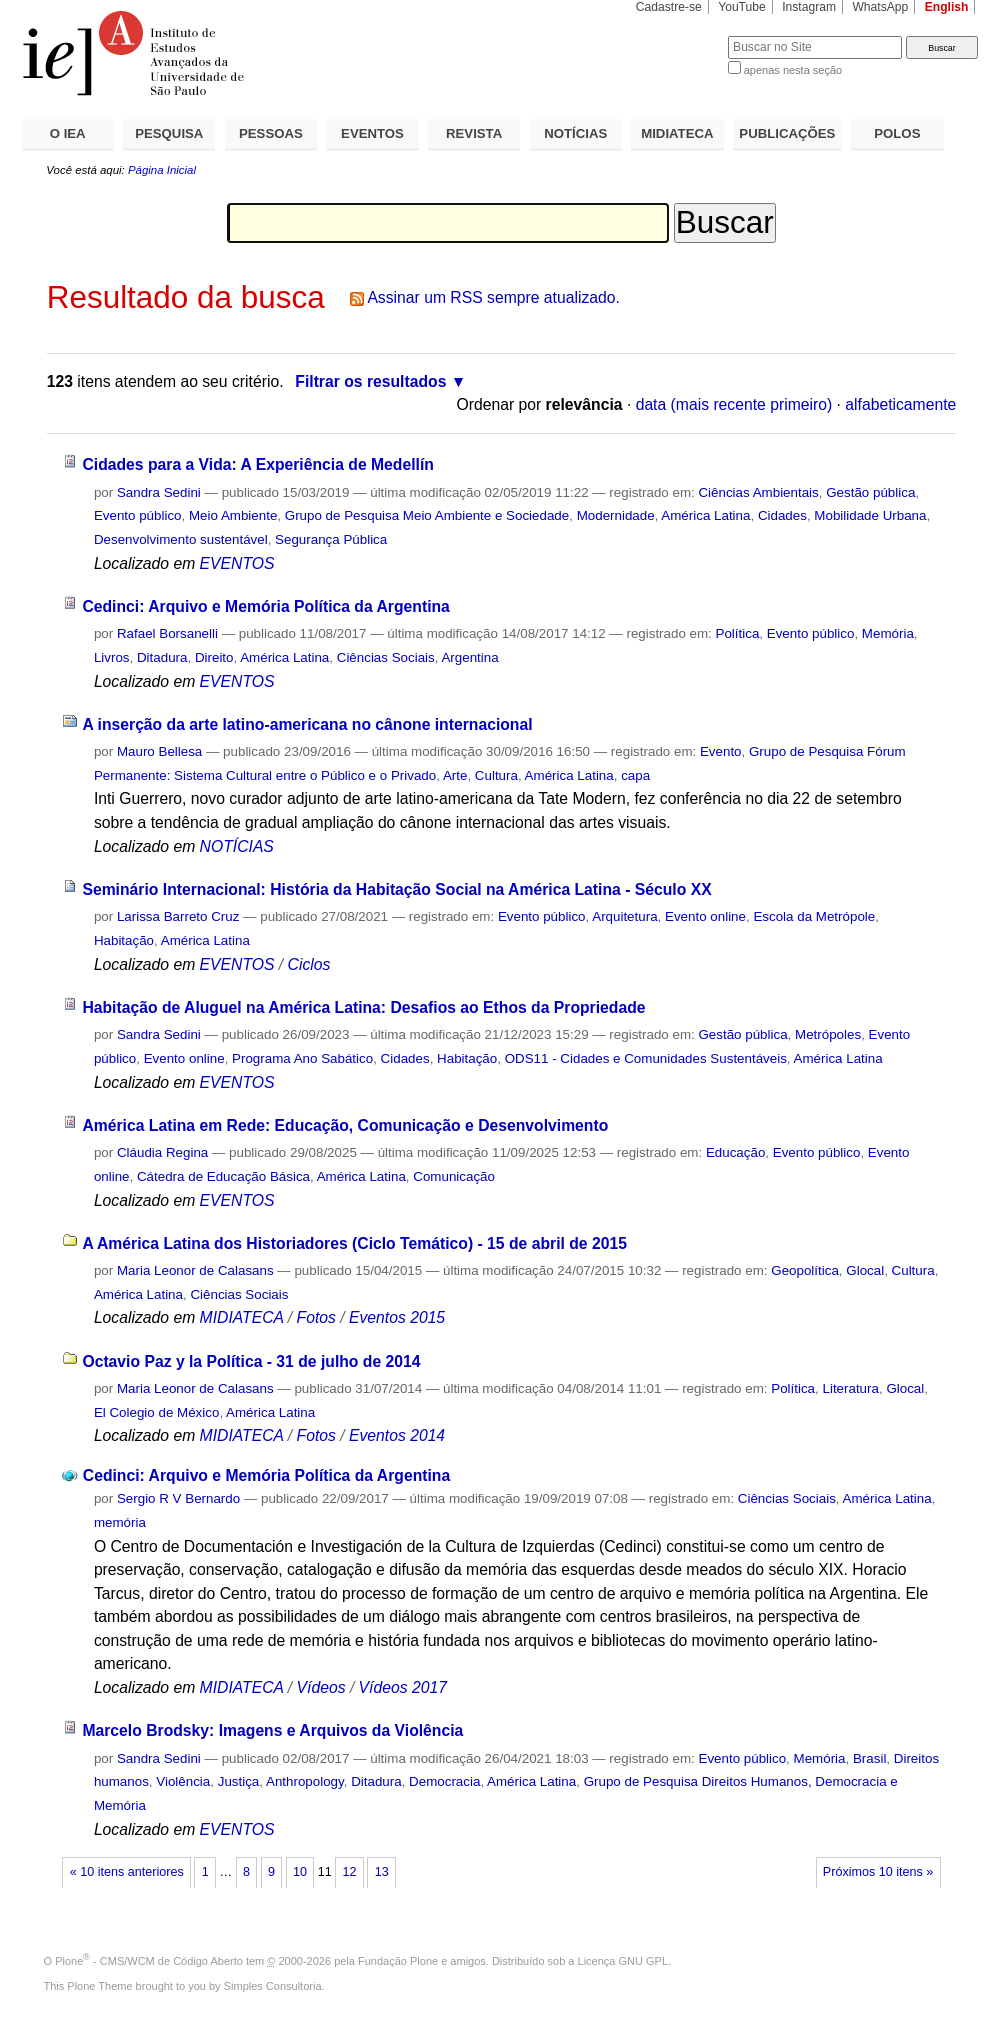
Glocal (865, 1270)
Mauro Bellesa (159, 751)
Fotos (316, 1317)
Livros (112, 657)
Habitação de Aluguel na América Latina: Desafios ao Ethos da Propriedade (363, 1007)
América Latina (705, 515)
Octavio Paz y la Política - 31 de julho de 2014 (251, 1361)
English (947, 7)
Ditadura (162, 657)
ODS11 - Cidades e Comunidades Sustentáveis (646, 1058)
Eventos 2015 (397, 1317)
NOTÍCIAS (575, 133)
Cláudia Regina (162, 1152)
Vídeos (321, 1687)
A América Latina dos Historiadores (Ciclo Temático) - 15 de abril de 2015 (354, 1243)
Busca (679, 35)
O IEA (68, 133)
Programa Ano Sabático (302, 1058)
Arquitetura (624, 916)
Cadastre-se (669, 7)
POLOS (897, 133)
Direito (214, 657)
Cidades (782, 515)
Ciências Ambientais (758, 492)
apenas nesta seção (793, 70)
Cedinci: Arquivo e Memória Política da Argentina (265, 606)
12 (350, 1872)
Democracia (444, 1781)
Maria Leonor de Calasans (195, 1270)
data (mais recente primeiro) (734, 404)
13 (382, 1872)
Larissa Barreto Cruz (178, 916)
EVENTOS (372, 133)
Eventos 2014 (397, 1435)
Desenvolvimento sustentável (181, 539)
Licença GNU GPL (623, 1961)
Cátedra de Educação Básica (223, 1176)
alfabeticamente (900, 404)
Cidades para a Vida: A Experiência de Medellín (257, 464)
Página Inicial (162, 170)
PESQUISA (169, 133)
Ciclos (309, 964)
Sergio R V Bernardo (178, 1498)
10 (300, 1872)
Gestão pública (870, 492)
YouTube (742, 7)
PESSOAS (271, 133)
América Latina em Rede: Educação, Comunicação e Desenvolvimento (345, 1125)
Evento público (138, 515)
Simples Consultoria (273, 1986)
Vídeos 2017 (403, 1687)
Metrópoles (828, 1034)
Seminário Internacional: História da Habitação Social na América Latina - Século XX (396, 889)
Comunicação (454, 1176)
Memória (888, 633)
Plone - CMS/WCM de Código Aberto (149, 1961)
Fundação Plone (398, 1961)
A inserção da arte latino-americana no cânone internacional (307, 724)
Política (738, 633)
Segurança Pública (331, 539)
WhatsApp (880, 7)
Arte (455, 775)
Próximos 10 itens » (878, 1872)
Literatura (850, 1388)
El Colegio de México (157, 1412)
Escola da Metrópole (814, 916)
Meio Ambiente (233, 515)
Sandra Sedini (159, 492)
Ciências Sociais (386, 657)
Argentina (469, 657)
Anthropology (305, 1781)
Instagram (809, 7)
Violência (183, 1781)
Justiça (239, 1781)
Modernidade (616, 515)
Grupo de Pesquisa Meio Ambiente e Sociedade (427, 515)
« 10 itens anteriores (127, 1872)
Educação (735, 1152)
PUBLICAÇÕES (787, 133)
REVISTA (474, 133)
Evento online (705, 916)
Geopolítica (805, 1270)
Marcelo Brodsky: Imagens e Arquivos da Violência (272, 1730)
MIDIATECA (677, 133)
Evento (721, 751)
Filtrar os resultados (370, 381)
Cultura (496, 775)
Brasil (869, 1758)
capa (635, 775)
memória (120, 1522)
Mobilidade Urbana (870, 515)
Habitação (124, 940)
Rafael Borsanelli (167, 633)
